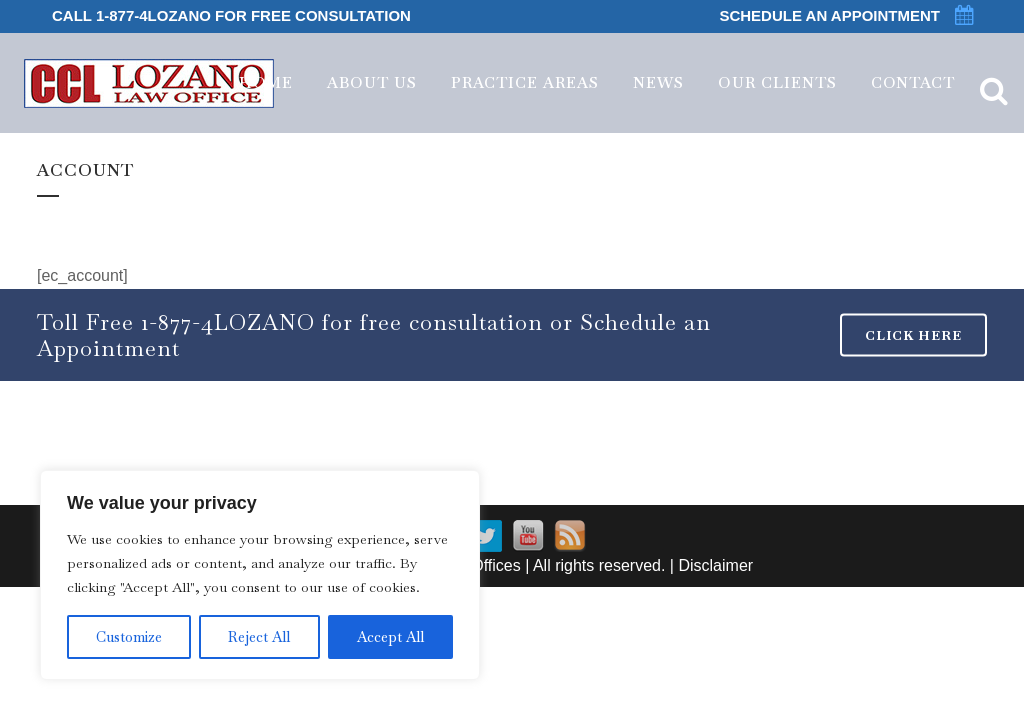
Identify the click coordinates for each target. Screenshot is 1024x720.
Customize (129, 637)
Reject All (259, 637)
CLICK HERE (913, 335)
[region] (260, 575)
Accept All (390, 637)
